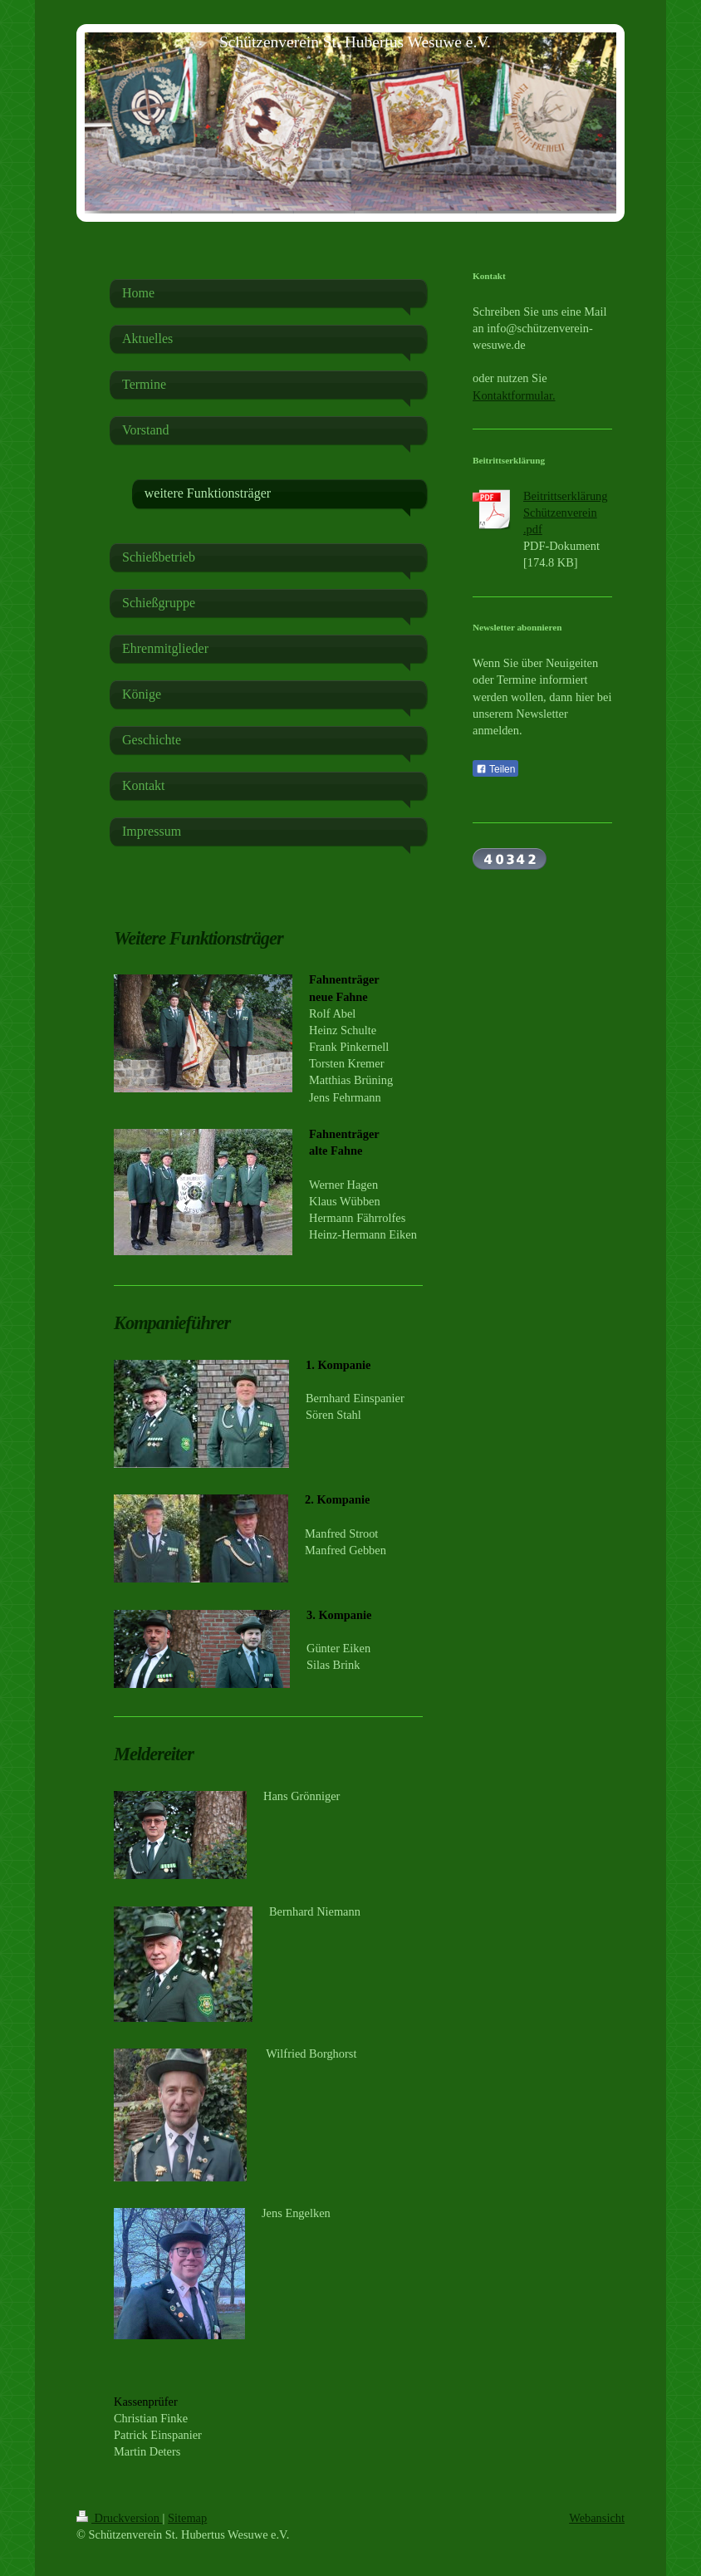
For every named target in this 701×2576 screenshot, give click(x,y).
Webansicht (597, 2517)
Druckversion (119, 2517)
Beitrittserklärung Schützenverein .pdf (565, 512)
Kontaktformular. (514, 395)
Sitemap (187, 2517)
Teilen (495, 769)
